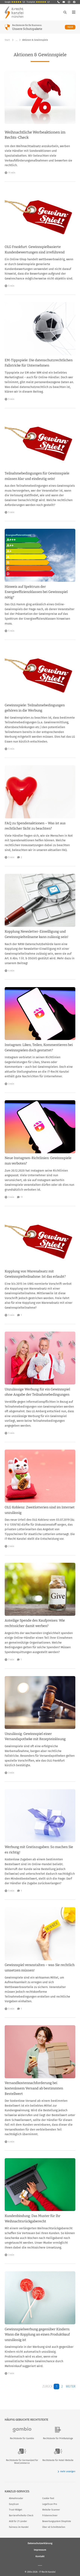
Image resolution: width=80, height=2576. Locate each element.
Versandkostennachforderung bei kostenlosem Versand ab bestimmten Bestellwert (34, 2088)
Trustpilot (38, 2)
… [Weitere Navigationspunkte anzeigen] (16, 40)
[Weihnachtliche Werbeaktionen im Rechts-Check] (40, 152)
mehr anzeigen (66, 2471)
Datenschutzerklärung (40, 2543)
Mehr (71, 27)
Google (15, 2)
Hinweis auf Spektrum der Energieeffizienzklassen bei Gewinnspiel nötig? (36, 592)
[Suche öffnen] (65, 12)
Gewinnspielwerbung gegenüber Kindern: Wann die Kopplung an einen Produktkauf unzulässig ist (37, 2334)
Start (7, 40)
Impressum (40, 2549)
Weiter (70, 2386)
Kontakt (40, 2556)
